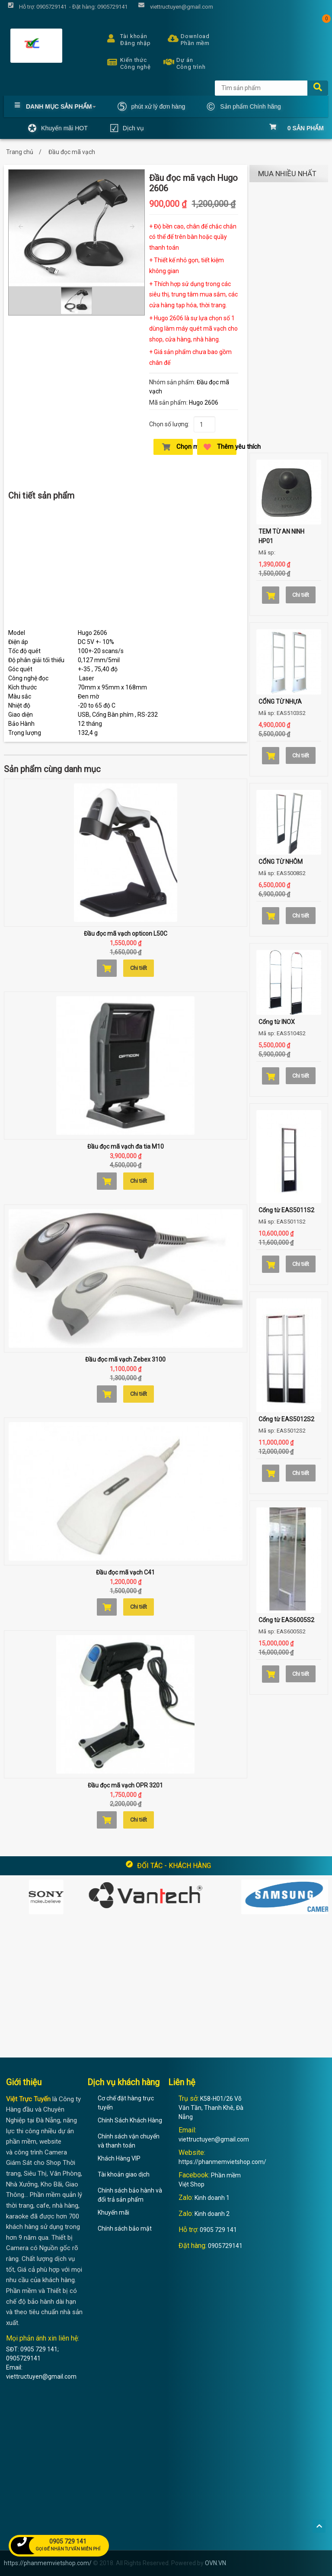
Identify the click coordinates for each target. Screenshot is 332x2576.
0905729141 (225, 2245)
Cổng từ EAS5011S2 (286, 1210)
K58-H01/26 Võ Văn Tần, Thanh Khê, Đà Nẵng (211, 2107)
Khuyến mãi (113, 2212)
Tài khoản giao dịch (124, 2174)
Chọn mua (177, 447)
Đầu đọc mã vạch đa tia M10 (125, 1146)
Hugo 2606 (203, 402)
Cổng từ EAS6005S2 (286, 1619)
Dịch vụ (126, 128)
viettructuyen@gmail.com (214, 2139)
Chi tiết (138, 968)
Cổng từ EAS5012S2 (286, 1419)
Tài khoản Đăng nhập (127, 38)
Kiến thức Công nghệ (127, 62)
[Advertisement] (125, 567)
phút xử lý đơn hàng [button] (151, 106)
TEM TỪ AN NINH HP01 (281, 536)
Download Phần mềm (186, 38)
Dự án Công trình (182, 62)
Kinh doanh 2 (212, 2213)
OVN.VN (215, 2563)
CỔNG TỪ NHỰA (280, 701)
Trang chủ (19, 151)
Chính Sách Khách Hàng (130, 2120)
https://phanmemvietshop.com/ (222, 2161)
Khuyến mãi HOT (58, 128)
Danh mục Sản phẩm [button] (55, 106)
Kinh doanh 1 (212, 2197)
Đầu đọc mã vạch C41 (125, 1572)
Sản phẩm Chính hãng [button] (244, 106)
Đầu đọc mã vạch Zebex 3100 (125, 1359)
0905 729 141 (218, 2229)
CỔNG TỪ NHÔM (281, 861)
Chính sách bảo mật (125, 2228)
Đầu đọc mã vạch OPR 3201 (125, 1785)
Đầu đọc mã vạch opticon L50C (125, 933)
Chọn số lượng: (169, 424)
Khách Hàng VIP (119, 2158)
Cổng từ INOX (277, 1021)
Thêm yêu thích (220, 447)
